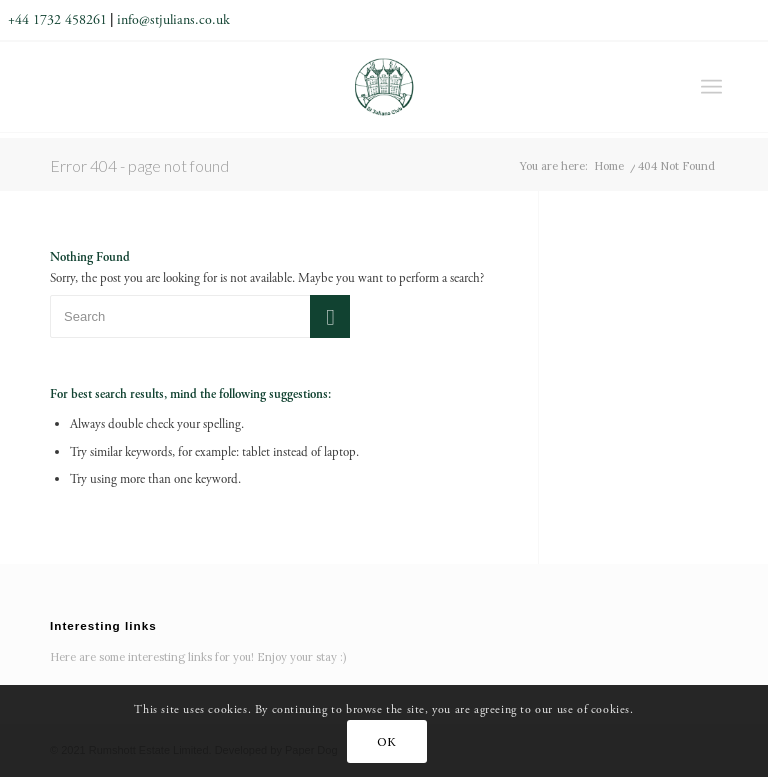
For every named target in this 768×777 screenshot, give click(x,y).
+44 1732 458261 (57, 20)
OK (387, 741)
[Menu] (711, 87)
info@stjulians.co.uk (173, 20)
